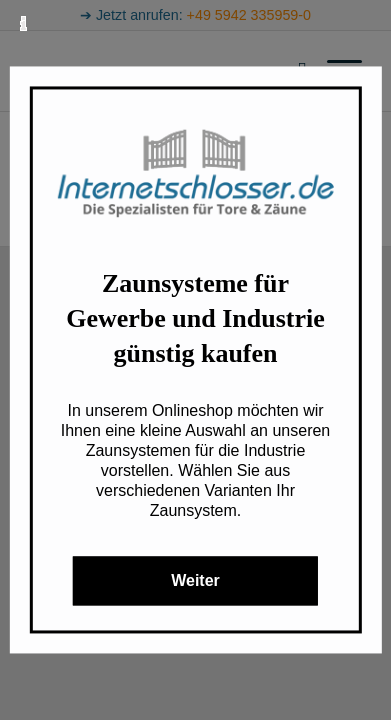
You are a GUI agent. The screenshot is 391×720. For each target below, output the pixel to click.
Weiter (195, 581)
